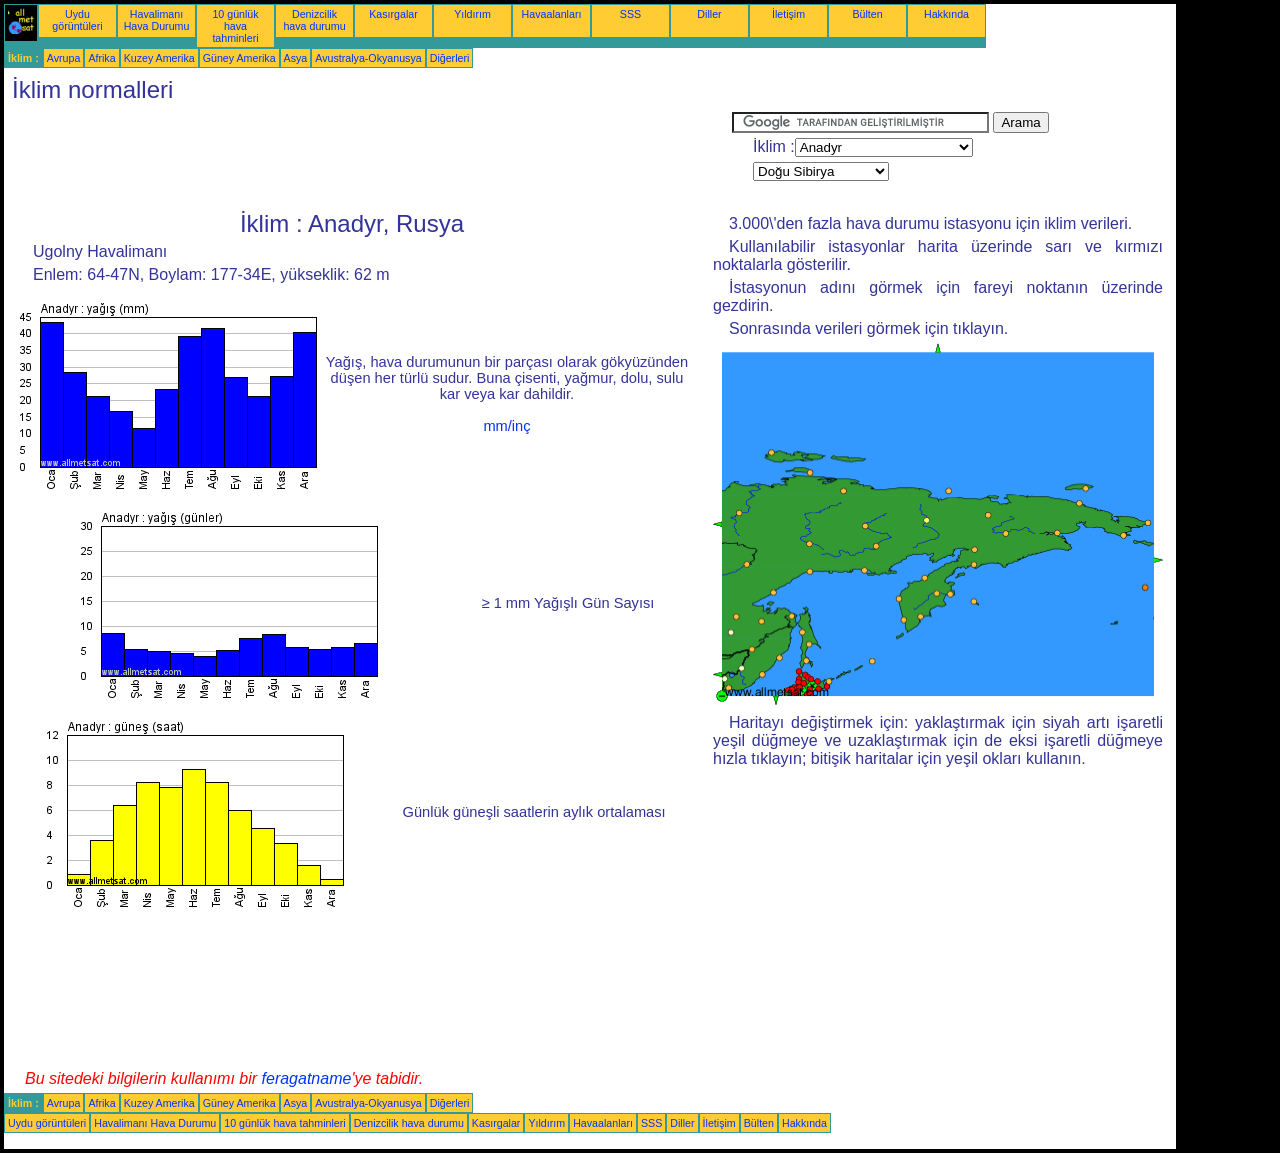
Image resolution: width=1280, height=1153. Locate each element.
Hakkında (946, 14)
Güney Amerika (239, 58)
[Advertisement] (368, 157)
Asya (296, 58)
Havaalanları (552, 14)
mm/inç (506, 426)
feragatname (307, 1078)
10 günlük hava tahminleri (235, 26)
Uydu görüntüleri (77, 20)
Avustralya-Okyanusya (368, 58)
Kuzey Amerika (159, 58)
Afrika (101, 58)
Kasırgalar (393, 14)
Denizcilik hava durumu (314, 20)
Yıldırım (472, 14)
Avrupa (64, 58)
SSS (630, 14)
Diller (709, 14)
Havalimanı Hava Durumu (157, 20)
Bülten (867, 14)
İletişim (788, 14)
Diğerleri (450, 58)
